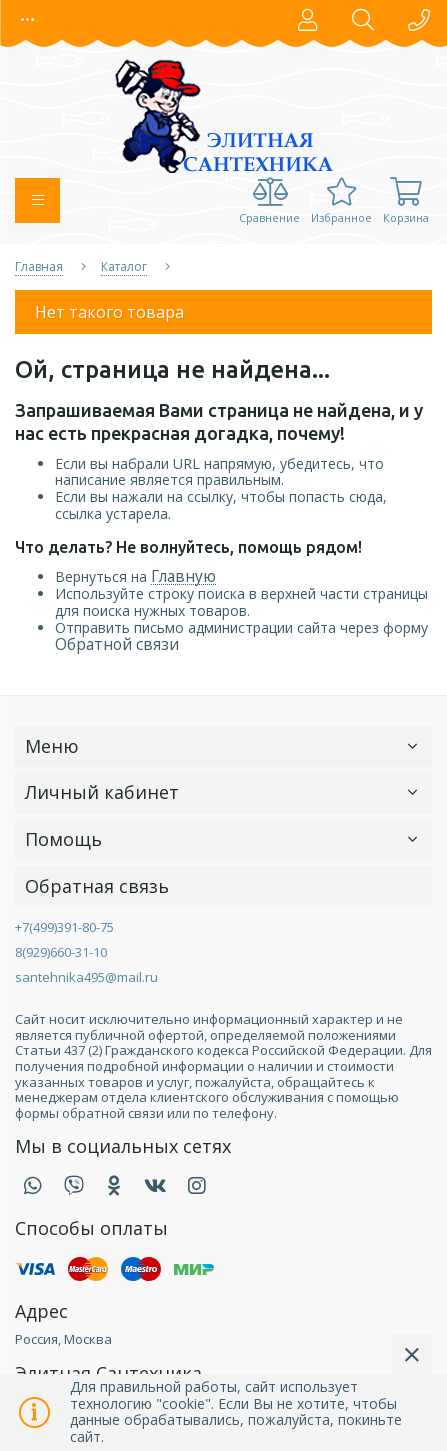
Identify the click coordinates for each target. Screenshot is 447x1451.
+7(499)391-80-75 (64, 927)
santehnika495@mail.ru (86, 977)
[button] (28, 20)
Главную (183, 576)
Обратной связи (117, 644)
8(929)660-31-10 (61, 952)
